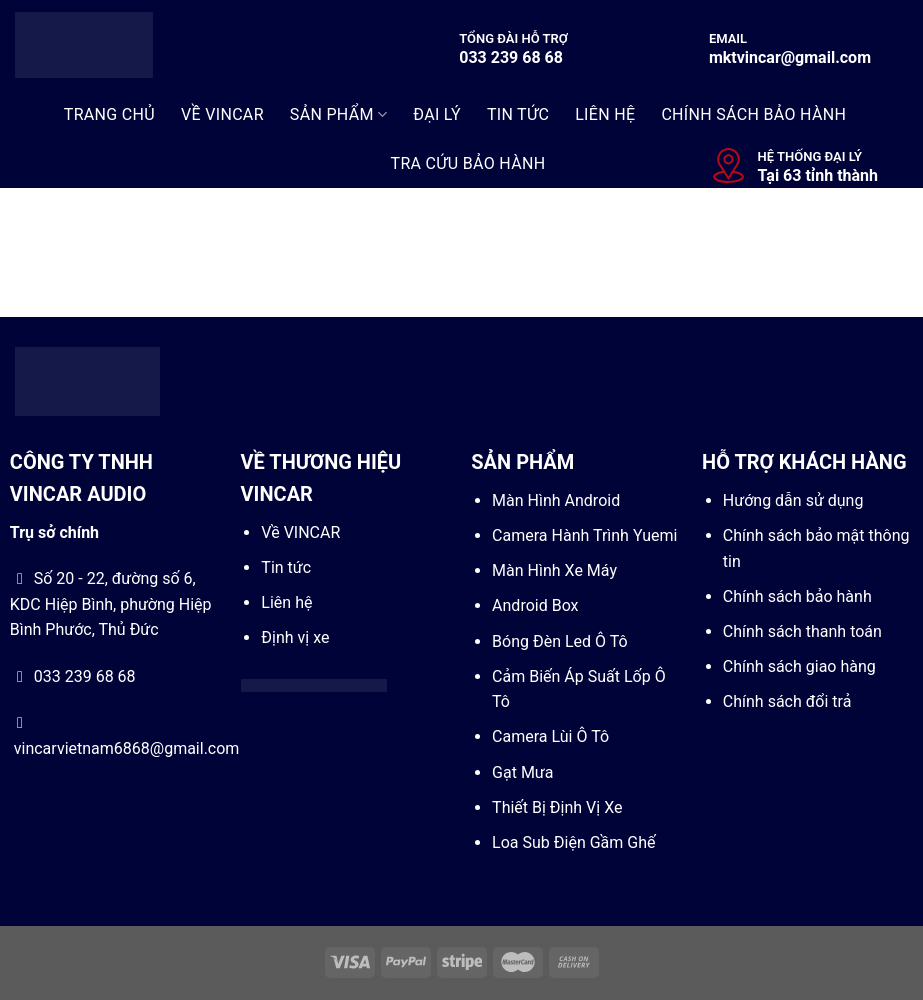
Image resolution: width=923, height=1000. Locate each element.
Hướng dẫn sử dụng (793, 500)
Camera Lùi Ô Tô (550, 736)
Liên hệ (286, 602)
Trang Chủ (109, 114)
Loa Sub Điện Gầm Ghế (573, 842)
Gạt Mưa (522, 772)
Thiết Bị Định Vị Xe (557, 807)
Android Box (535, 605)
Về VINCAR (300, 532)
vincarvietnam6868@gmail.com (127, 748)
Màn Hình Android (556, 500)
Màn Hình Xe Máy (554, 570)
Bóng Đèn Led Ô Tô (560, 641)
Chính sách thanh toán (802, 631)
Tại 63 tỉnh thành (818, 175)
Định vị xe (295, 637)
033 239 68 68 (511, 57)
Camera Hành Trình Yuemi (584, 535)
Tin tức (286, 567)
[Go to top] (827, 875)
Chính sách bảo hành (797, 596)
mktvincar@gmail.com (790, 57)
